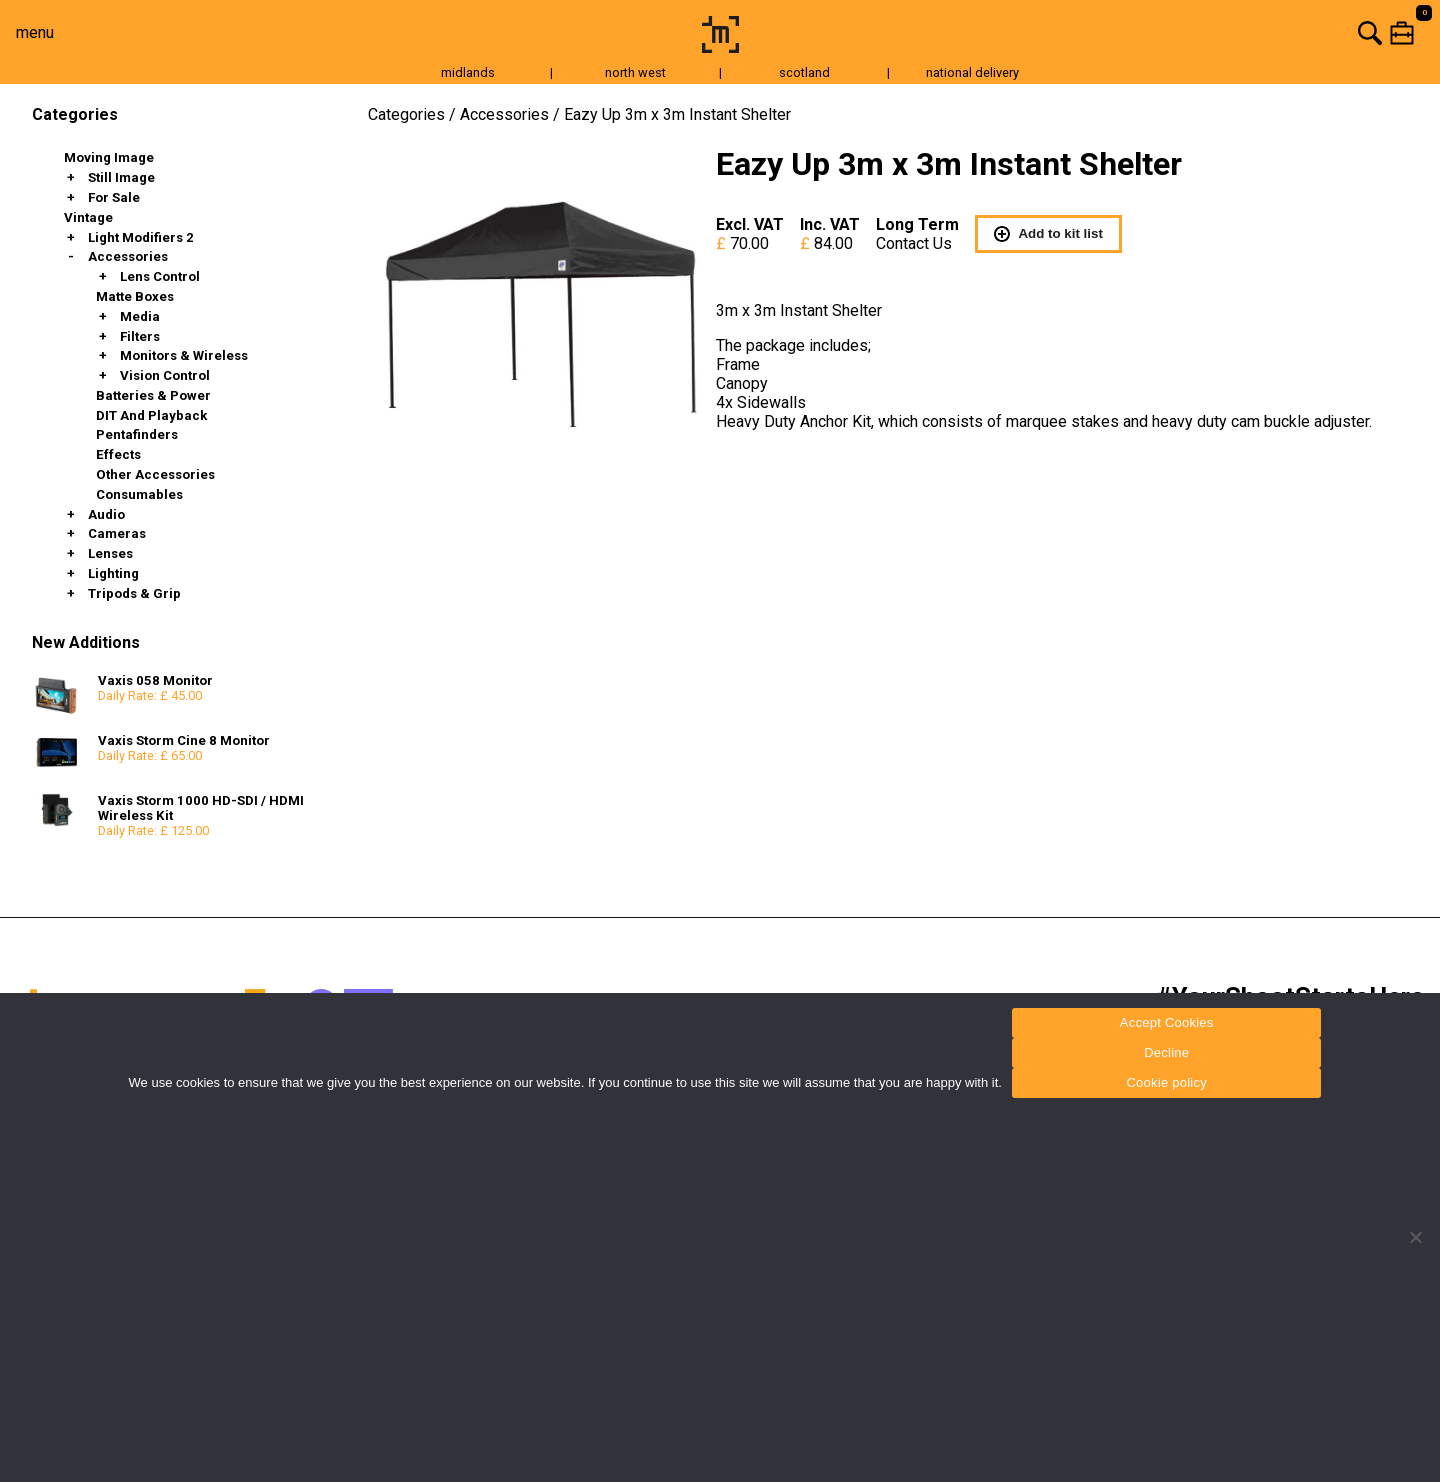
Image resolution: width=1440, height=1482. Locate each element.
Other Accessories (155, 474)
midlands (468, 72)
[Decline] (1415, 1237)
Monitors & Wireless (184, 355)
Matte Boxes (135, 296)
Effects (118, 454)
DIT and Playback (151, 415)
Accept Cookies (1167, 1022)
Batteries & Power (153, 395)
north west (635, 72)
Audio (106, 514)
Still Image (121, 177)
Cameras (117, 533)
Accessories (128, 256)
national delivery (972, 72)
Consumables (139, 494)
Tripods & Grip (134, 593)
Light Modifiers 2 (141, 237)
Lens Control (160, 276)
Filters (140, 336)
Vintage (88, 217)
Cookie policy (1166, 1082)
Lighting (113, 573)
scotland (804, 72)
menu (35, 32)
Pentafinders (137, 434)
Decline (1166, 1052)
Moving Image (109, 157)
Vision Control (165, 375)
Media (140, 316)
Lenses (110, 553)
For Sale (114, 197)
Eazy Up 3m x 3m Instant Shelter (677, 114)
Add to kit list (1048, 234)
